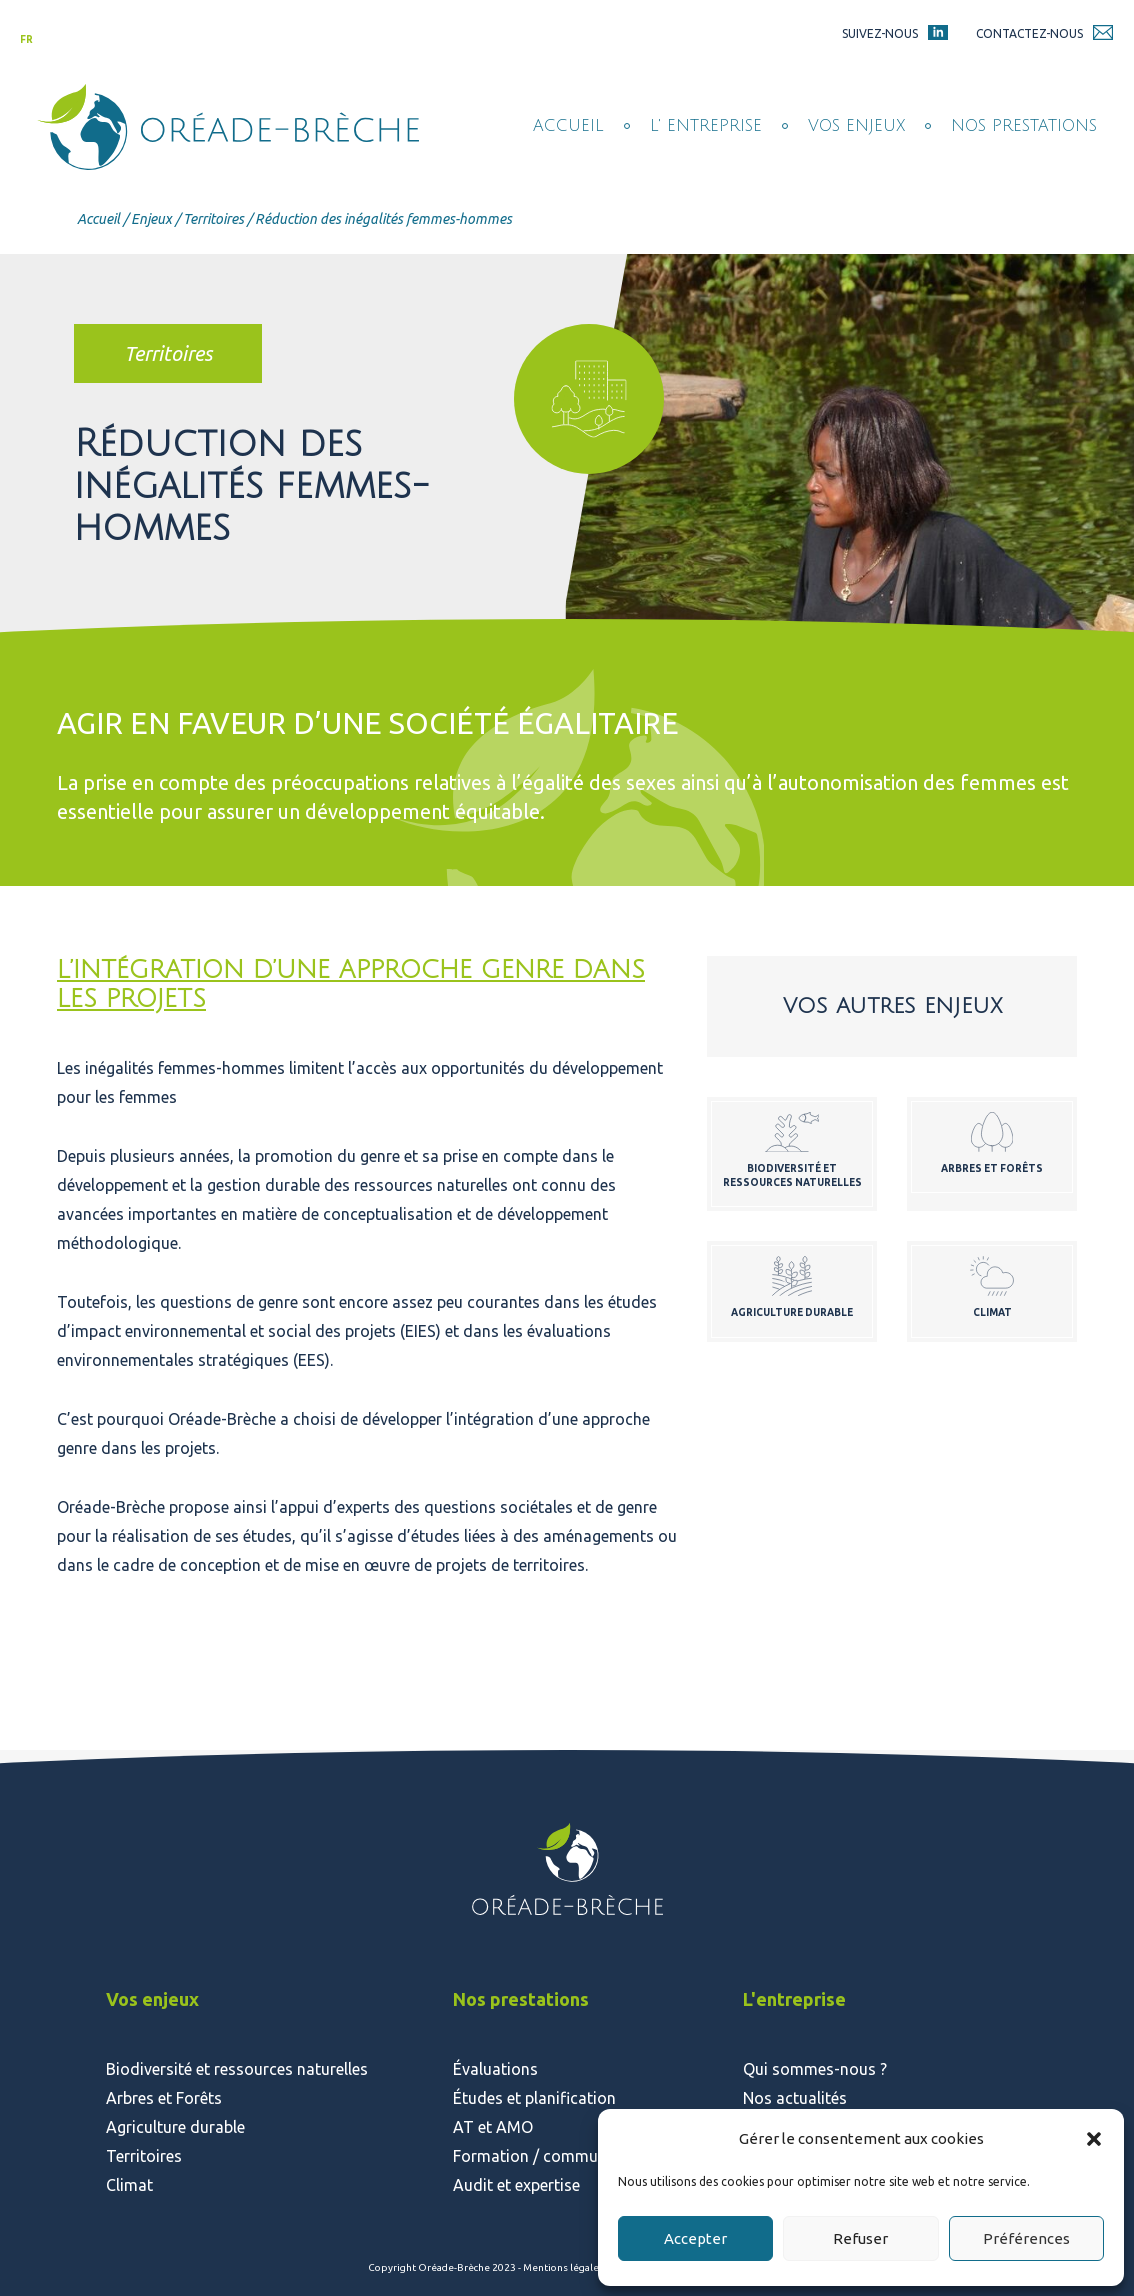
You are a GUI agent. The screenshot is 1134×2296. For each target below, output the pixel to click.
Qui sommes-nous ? (815, 2069)
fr (26, 39)
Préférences (1026, 2238)
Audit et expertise (516, 2185)
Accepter (695, 2238)
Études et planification (534, 2098)
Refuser (860, 2238)
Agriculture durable (175, 2127)
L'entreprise (794, 1999)
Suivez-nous (880, 33)
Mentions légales (564, 2267)
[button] (1094, 2139)
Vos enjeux (856, 126)
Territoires (213, 219)
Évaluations (495, 2069)
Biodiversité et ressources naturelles (237, 2069)
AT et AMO (493, 2127)
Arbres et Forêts (164, 2098)
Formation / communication (555, 2156)
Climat (129, 2185)
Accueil (568, 126)
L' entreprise (706, 126)
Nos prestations (1024, 126)
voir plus (792, 1154)
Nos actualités (795, 2098)
